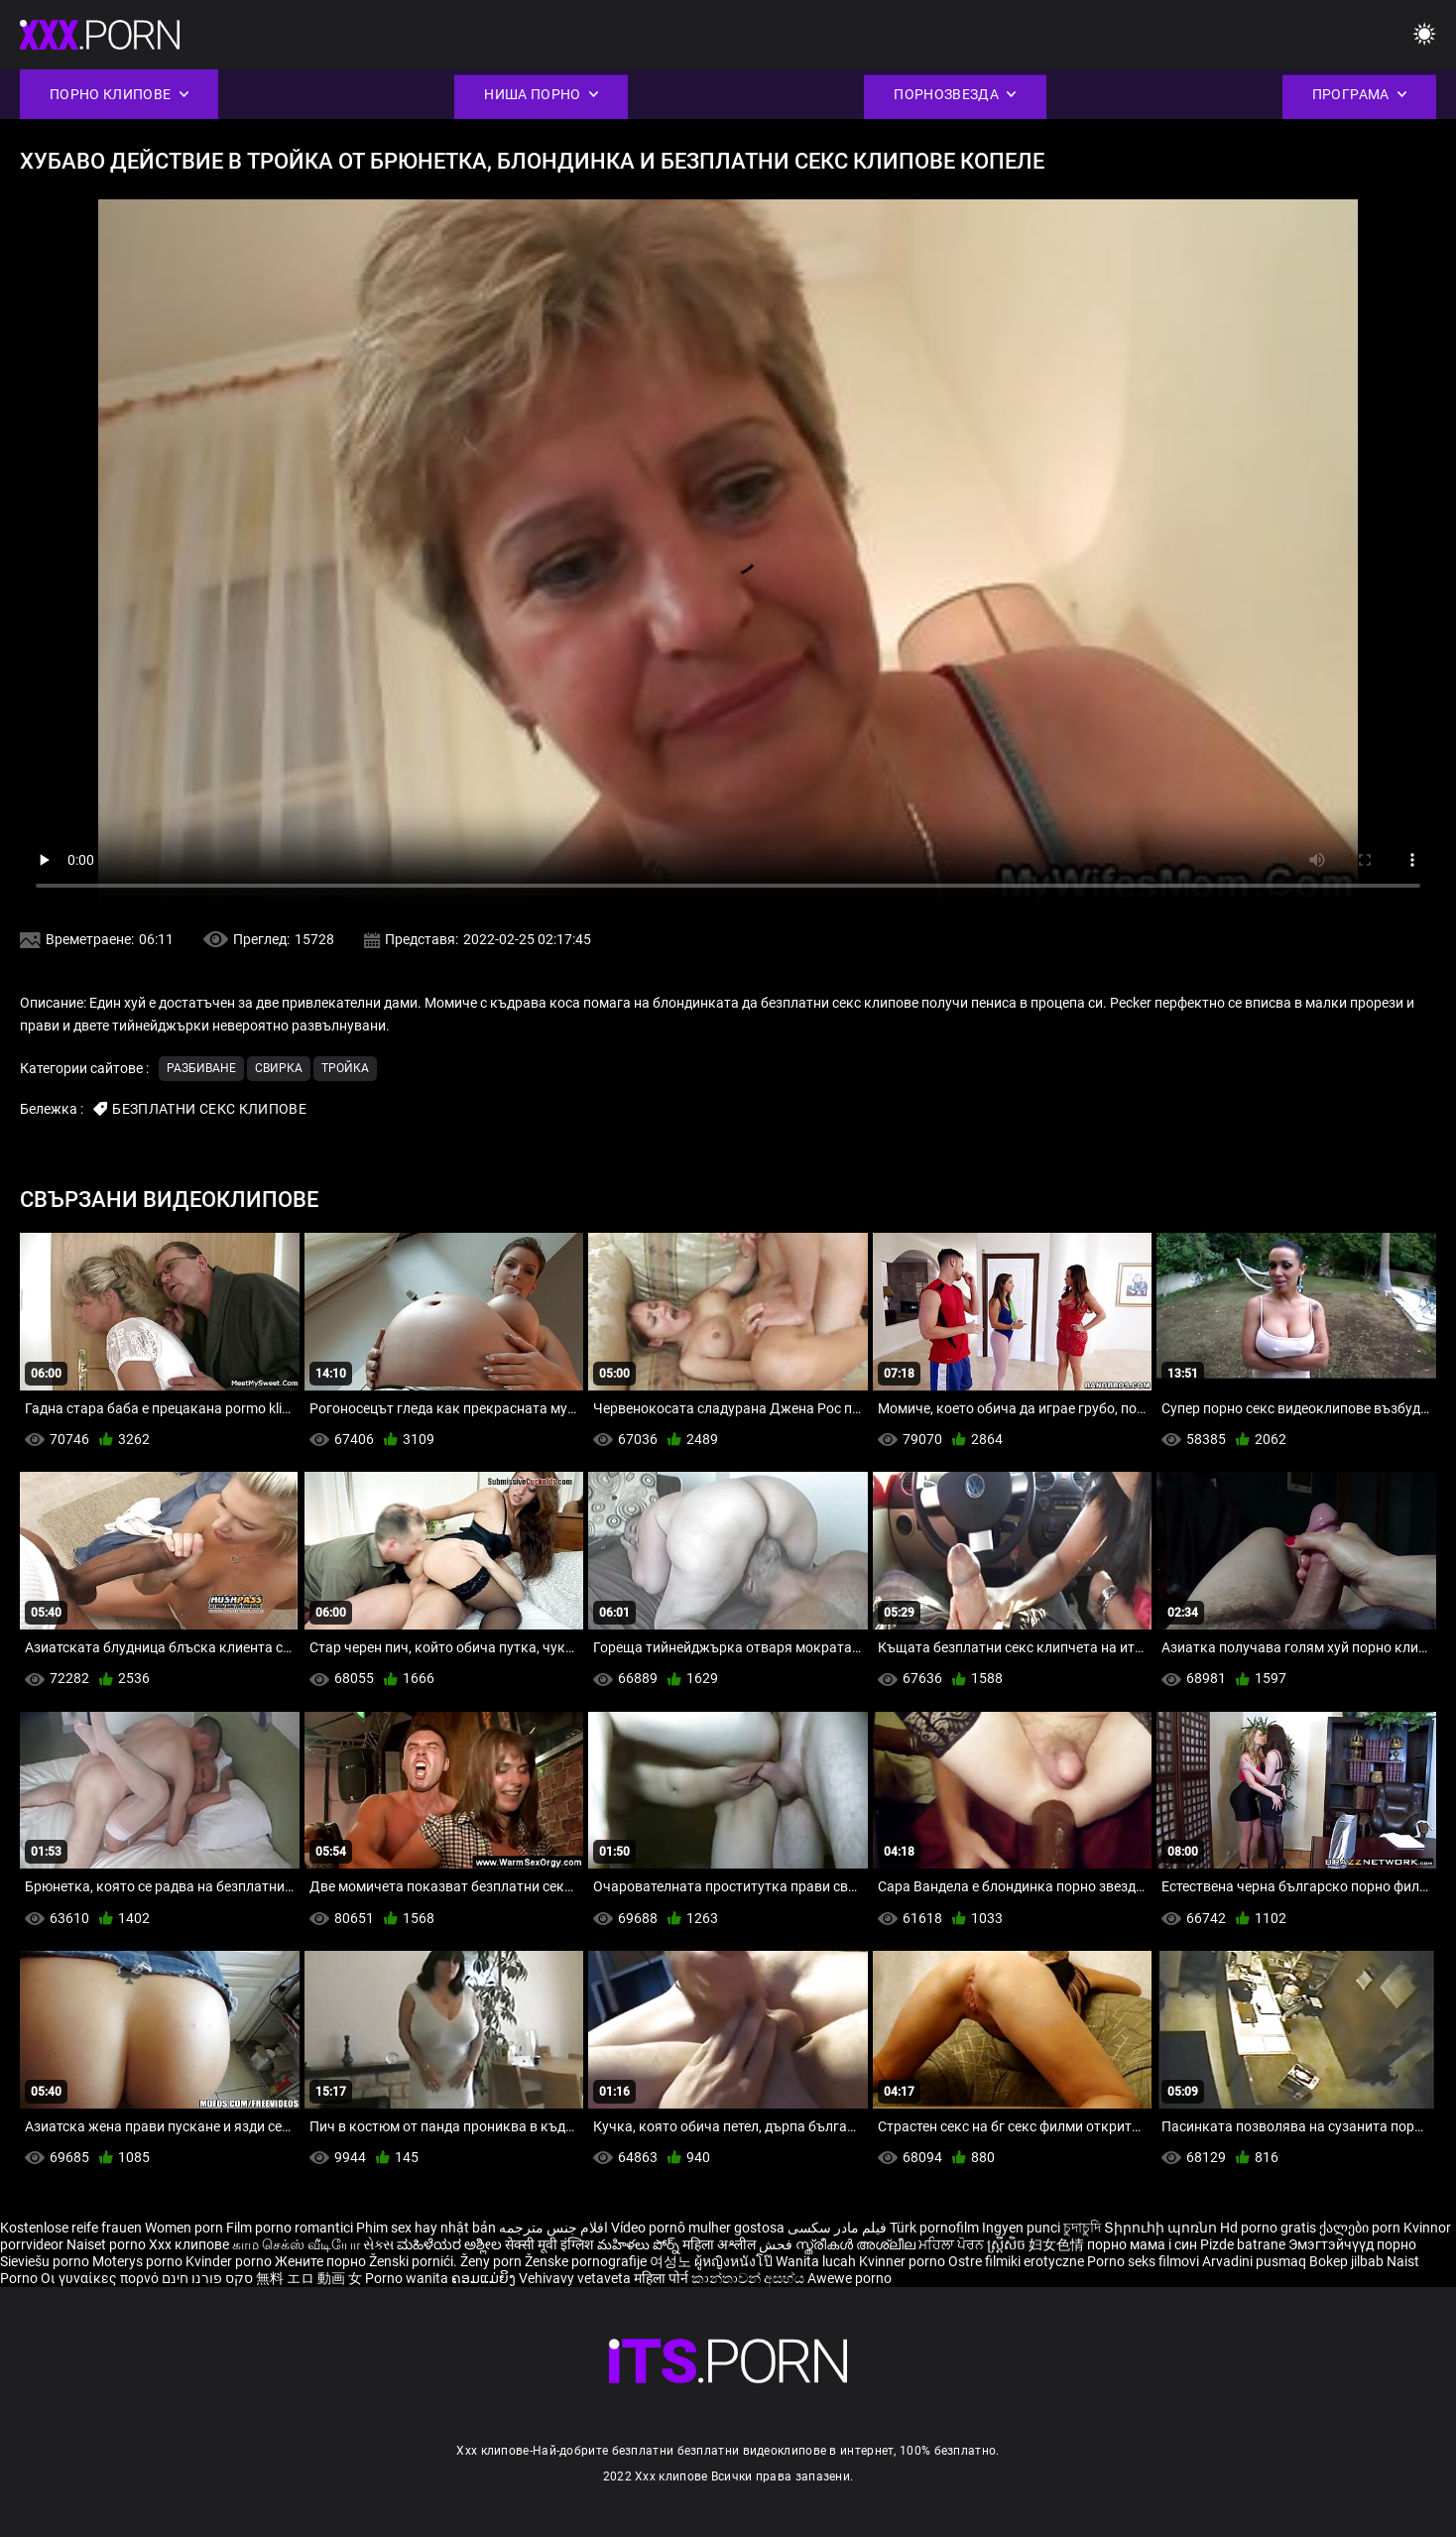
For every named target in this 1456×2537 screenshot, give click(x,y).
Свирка (279, 1068)
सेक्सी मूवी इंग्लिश (549, 2244)
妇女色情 (1058, 2244)
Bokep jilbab (1346, 2261)
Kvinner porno (903, 2261)
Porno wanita (408, 2278)
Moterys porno (138, 2261)
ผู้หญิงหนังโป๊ (735, 2261)
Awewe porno (849, 2278)
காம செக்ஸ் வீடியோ (296, 2244)
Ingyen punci (1021, 2227)
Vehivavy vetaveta (576, 2278)
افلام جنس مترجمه (553, 2227)
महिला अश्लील (720, 2244)
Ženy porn (492, 2261)
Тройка (345, 1068)
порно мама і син (1142, 2244)
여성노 (672, 2261)
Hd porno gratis (1268, 2227)
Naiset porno (107, 2244)
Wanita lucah (817, 2261)
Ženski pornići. (414, 2261)
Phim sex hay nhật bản (426, 2227)
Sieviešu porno (46, 2261)
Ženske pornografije (587, 2261)
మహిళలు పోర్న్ (639, 2244)
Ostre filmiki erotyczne (1016, 2261)
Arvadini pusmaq (1255, 2261)
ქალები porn (1361, 2227)
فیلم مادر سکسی (837, 2227)
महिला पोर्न (662, 2278)
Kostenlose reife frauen (71, 2227)
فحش (777, 2244)
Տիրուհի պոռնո (1162, 2227)
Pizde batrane (1242, 2244)
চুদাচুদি (1082, 2227)
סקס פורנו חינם (207, 2278)
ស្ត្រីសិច (1008, 2244)
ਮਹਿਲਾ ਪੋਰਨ (952, 2244)
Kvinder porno (230, 2261)
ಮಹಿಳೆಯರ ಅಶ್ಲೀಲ (451, 2244)
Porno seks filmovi (1143, 2261)
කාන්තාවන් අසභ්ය (749, 2278)
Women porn (185, 2227)
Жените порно (322, 2261)
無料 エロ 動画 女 (309, 2278)
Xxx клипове (189, 2244)
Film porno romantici (289, 2227)
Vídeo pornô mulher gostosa (698, 2227)
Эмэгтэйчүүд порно (1352, 2244)
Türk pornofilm (934, 2227)
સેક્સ (378, 2244)
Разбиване (201, 1068)
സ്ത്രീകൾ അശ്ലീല (856, 2244)
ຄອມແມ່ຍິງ (485, 2278)
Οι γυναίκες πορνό (101, 2278)
